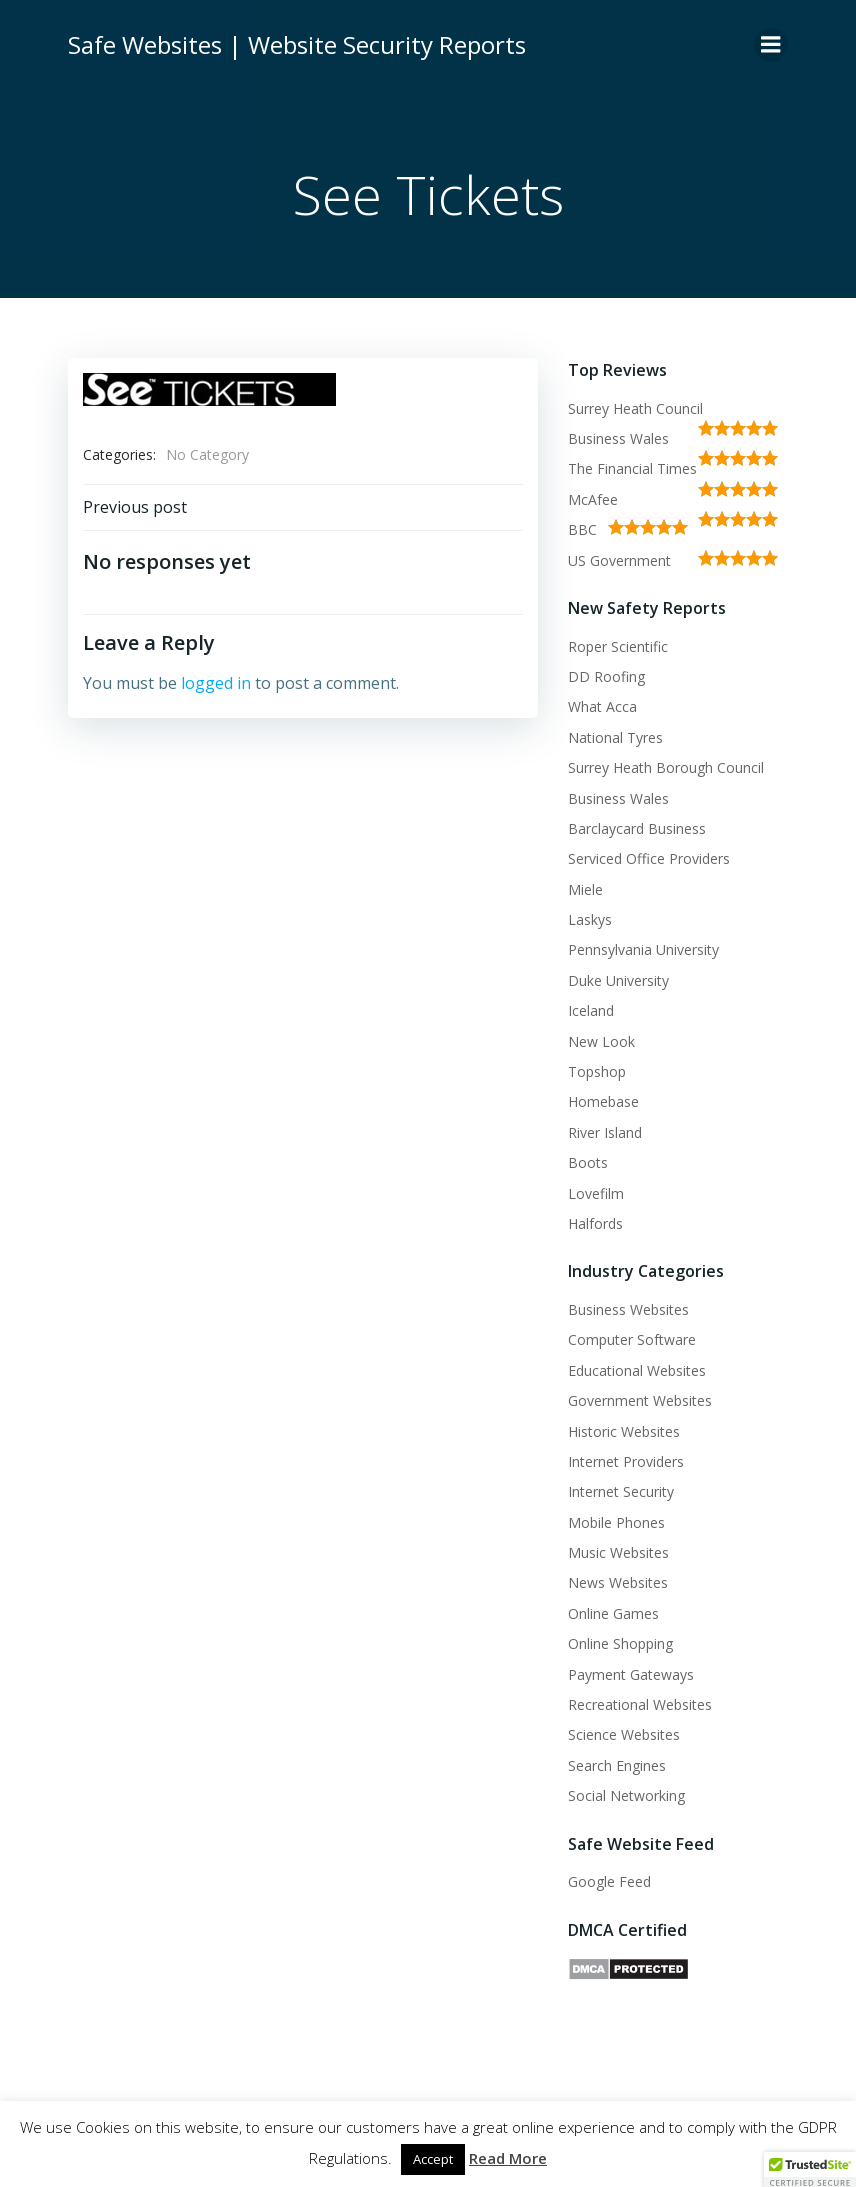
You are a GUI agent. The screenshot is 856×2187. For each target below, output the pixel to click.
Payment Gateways (631, 1674)
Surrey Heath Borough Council (666, 767)
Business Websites (628, 1309)
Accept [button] (433, 2159)
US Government (619, 560)
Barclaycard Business (637, 828)
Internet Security (621, 1491)
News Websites (618, 1582)
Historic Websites (624, 1431)
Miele (585, 889)
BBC (582, 529)
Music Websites (618, 1552)
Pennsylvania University (643, 949)
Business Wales (618, 438)
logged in (216, 683)
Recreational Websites (640, 1704)
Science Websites (624, 1734)
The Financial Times (632, 468)
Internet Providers (626, 1461)
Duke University (618, 980)
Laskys (590, 919)
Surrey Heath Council (635, 408)
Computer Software (632, 1339)
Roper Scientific (618, 646)
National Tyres (615, 737)
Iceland (591, 1010)
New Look (601, 1041)
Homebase (603, 1101)
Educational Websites (637, 1370)
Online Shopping (620, 1643)
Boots (588, 1162)
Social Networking (626, 1795)
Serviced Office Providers (649, 858)
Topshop (597, 1071)
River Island (605, 1132)
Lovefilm (596, 1193)
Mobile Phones (616, 1522)
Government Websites (640, 1400)
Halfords (595, 1223)
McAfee (593, 499)
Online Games (613, 1613)
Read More (508, 2158)
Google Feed (609, 1881)
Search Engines (617, 1765)
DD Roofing (606, 676)
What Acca (602, 706)
